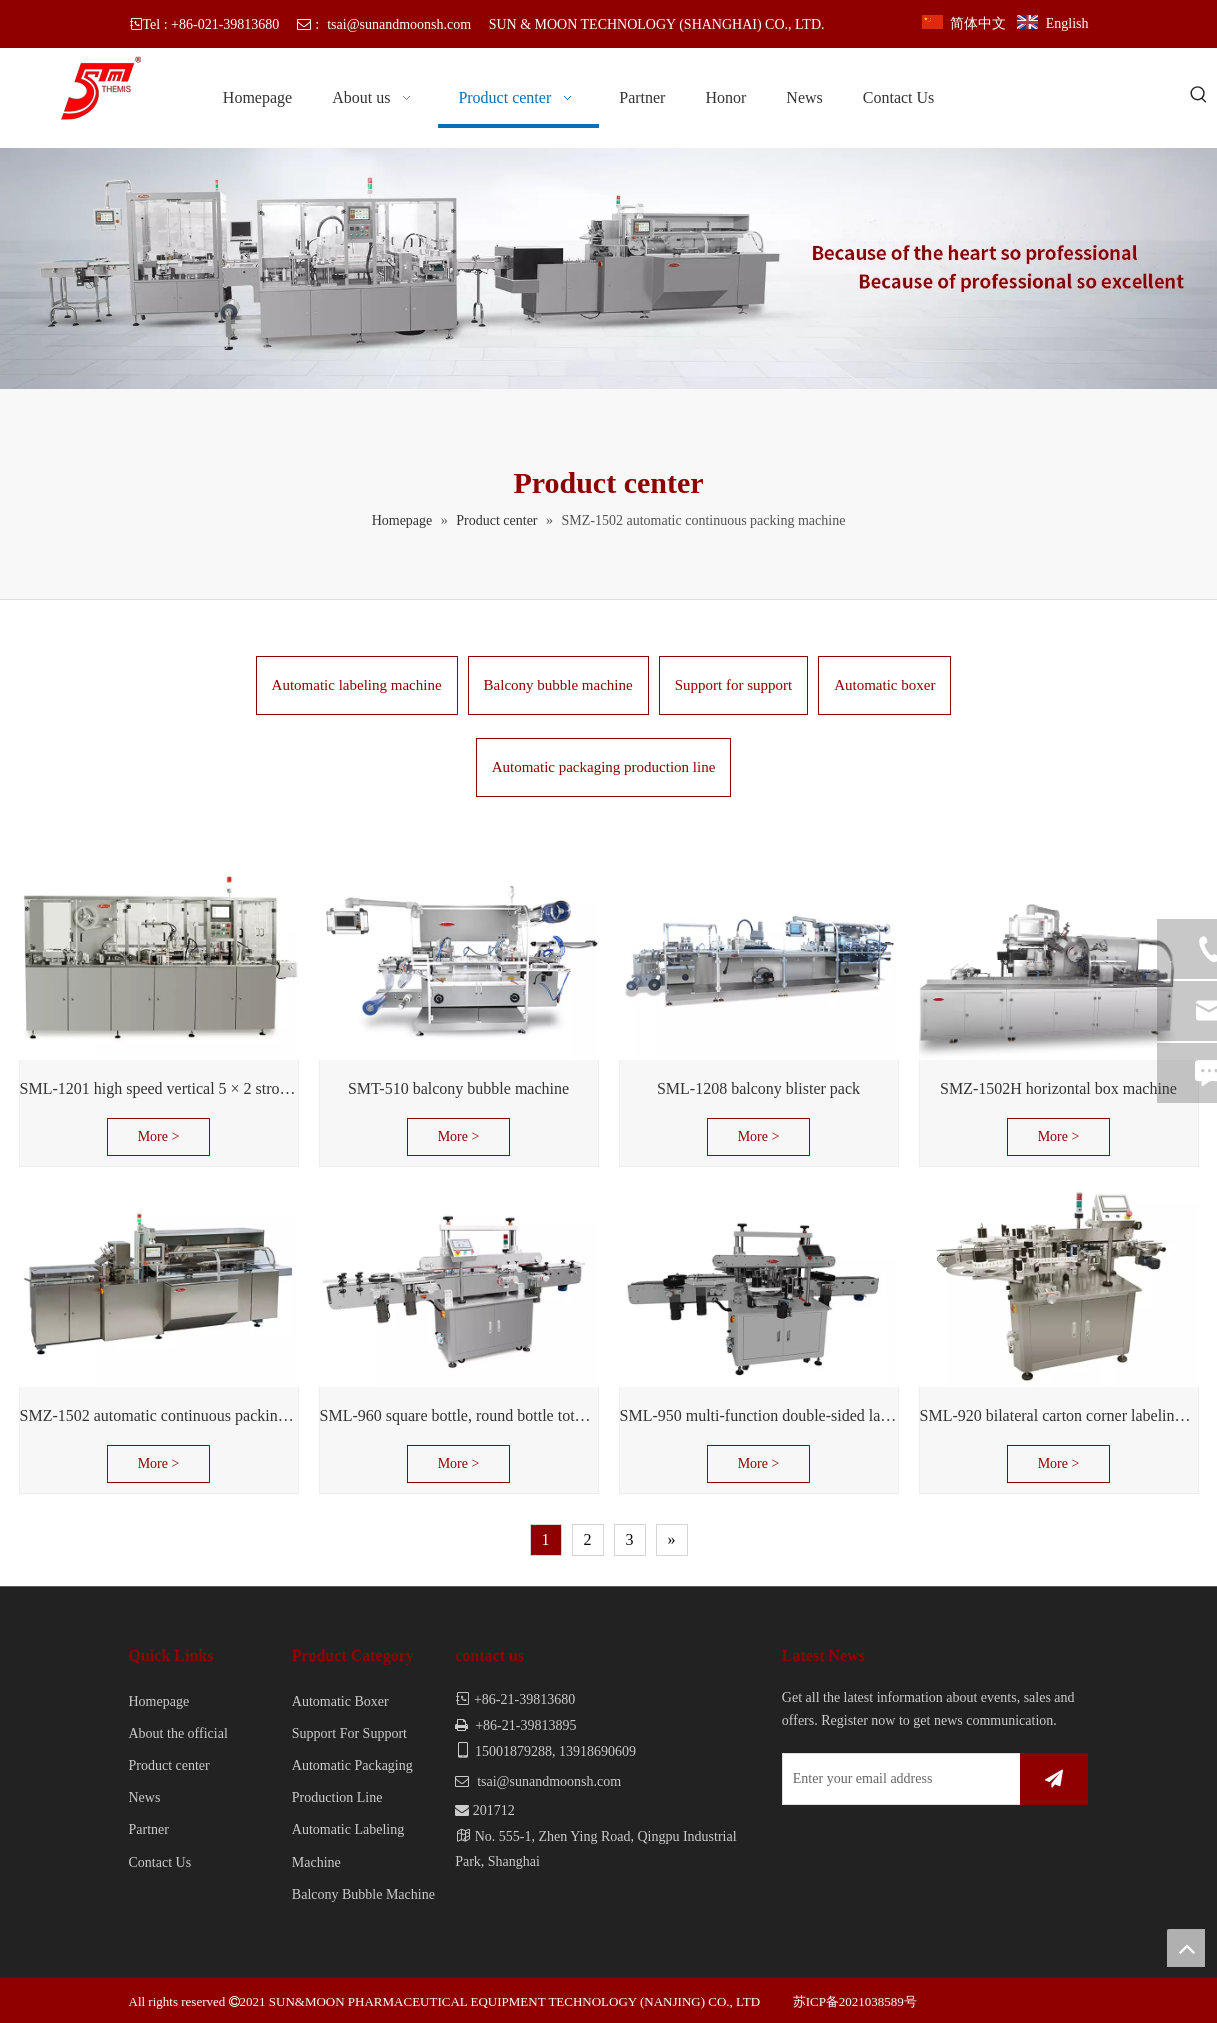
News (145, 1797)
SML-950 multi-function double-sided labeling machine (759, 1415)
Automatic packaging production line (604, 767)
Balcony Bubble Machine (363, 1894)
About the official (178, 1733)
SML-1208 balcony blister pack (758, 1088)
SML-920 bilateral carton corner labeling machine (1059, 1415)
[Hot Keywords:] (1199, 96)
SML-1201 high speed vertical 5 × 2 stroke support (159, 1088)
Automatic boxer (884, 685)
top (1186, 1948)
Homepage (159, 1701)
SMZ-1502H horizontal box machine (1058, 1088)
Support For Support (349, 1733)
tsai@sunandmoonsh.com (399, 24)
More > (159, 1136)
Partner (149, 1829)
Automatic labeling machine (357, 685)
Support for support (734, 685)
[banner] (608, 268)
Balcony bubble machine (558, 685)
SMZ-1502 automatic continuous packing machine (159, 1415)
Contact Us (160, 1862)
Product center (169, 1765)
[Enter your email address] (897, 1779)
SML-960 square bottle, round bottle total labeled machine (459, 1415)
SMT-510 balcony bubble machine (458, 1088)
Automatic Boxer (340, 1701)
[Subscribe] (1054, 1779)
